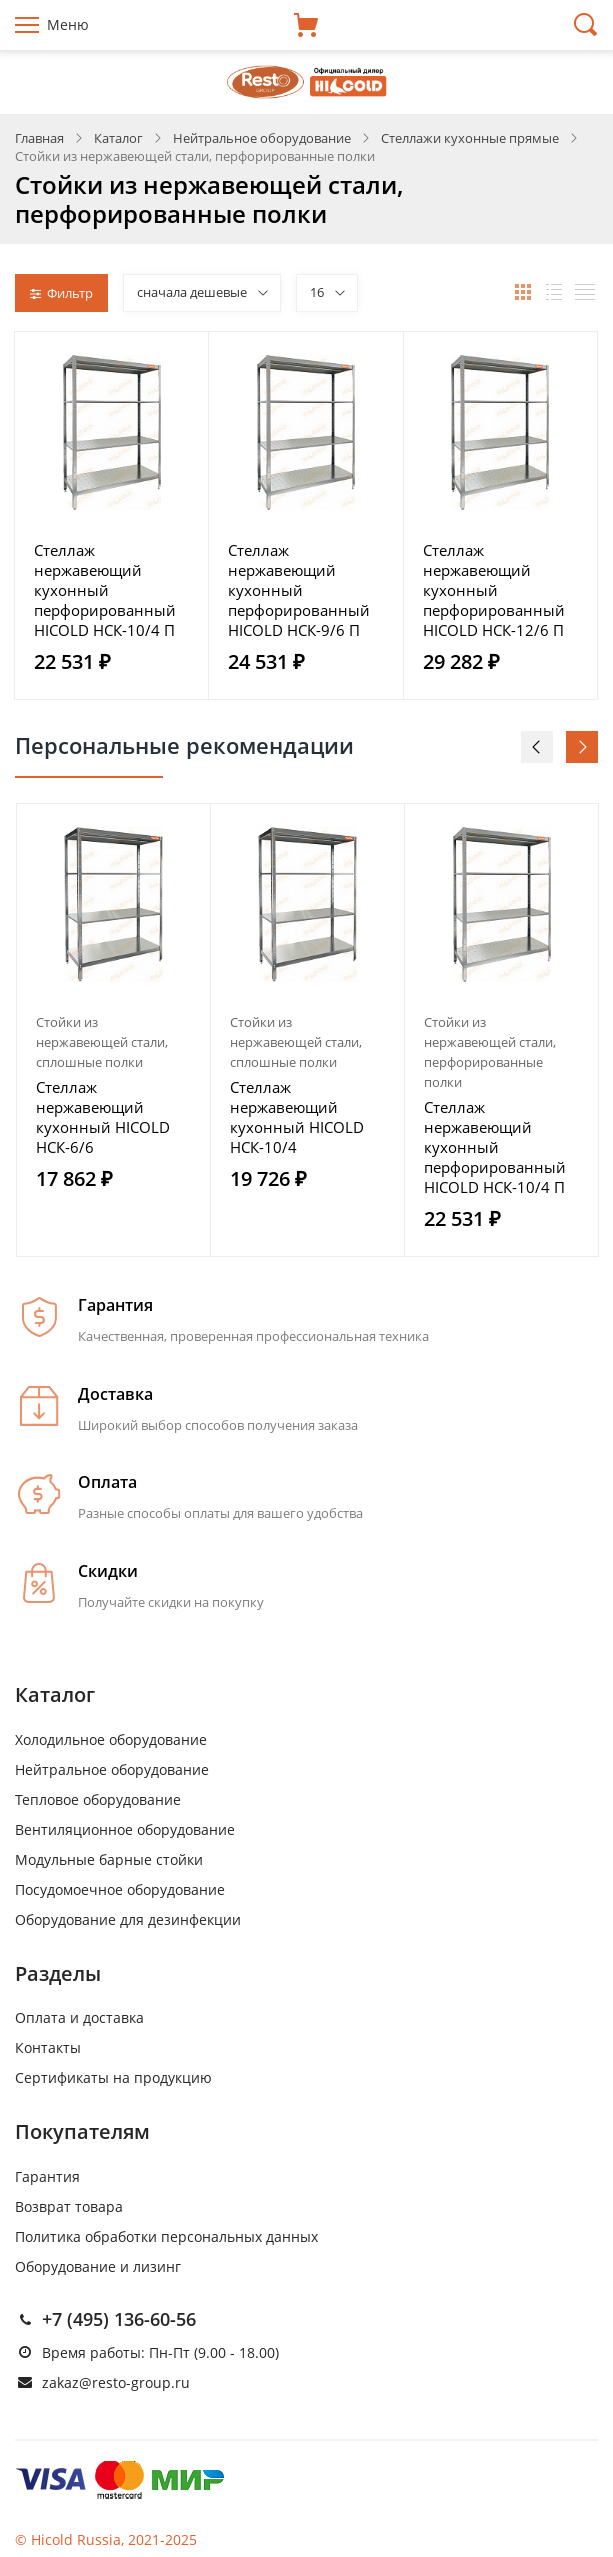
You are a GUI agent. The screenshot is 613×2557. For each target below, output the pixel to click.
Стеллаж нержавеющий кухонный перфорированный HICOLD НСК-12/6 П (494, 590)
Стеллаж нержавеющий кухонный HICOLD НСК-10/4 (297, 1117)
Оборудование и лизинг (98, 2266)
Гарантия (47, 2176)
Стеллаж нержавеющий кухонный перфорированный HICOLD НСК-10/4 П (105, 590)
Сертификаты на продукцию (113, 2077)
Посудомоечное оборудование (120, 1889)
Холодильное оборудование (111, 1739)
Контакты (48, 2047)
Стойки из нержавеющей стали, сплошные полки (102, 1042)
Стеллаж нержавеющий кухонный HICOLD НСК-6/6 (103, 1117)
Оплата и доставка (79, 2017)
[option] (114, 1030)
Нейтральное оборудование (112, 1769)
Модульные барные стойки (109, 1859)
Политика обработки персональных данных (166, 2236)
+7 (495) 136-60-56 (119, 2319)
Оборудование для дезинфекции (128, 1919)
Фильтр (61, 293)
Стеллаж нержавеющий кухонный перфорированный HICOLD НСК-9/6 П (299, 590)
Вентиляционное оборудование (125, 1829)
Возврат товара (69, 2206)
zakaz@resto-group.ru (116, 2382)
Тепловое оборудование (98, 1799)
